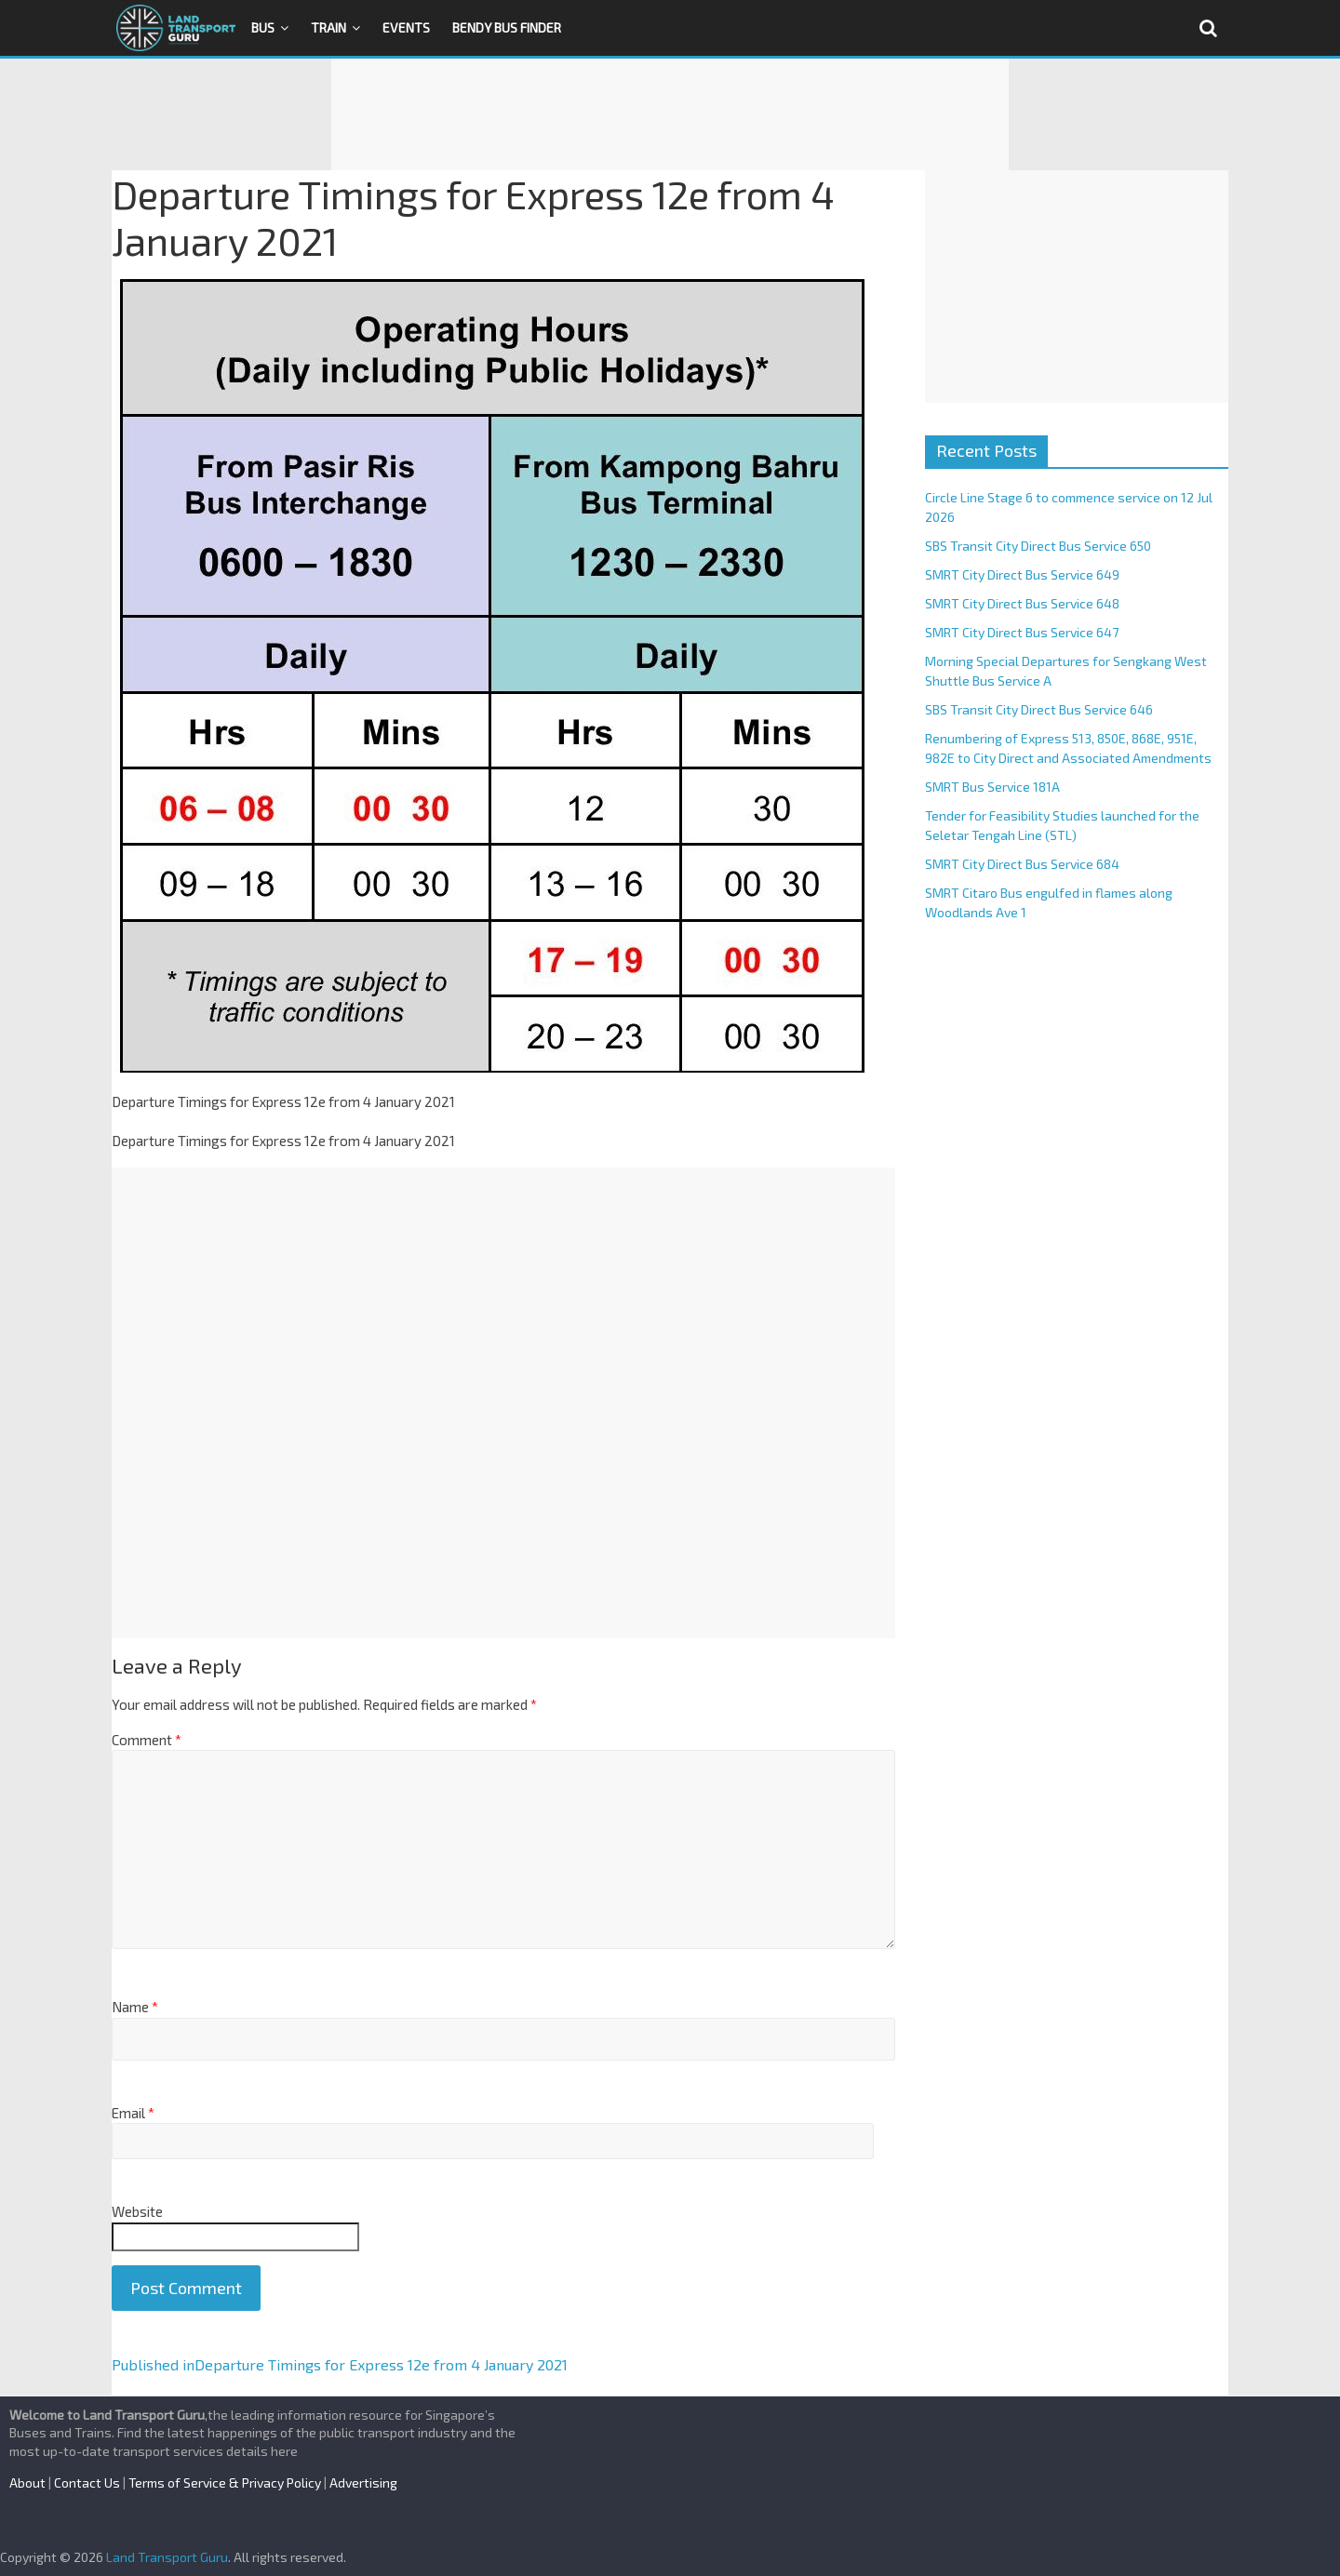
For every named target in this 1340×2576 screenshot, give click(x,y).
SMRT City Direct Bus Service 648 (1022, 603)
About (27, 2482)
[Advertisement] (670, 114)
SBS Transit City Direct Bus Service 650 (1038, 546)
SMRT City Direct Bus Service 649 (1022, 574)
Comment (146, 1739)
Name (135, 2006)
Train (328, 27)
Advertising (363, 2482)
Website (137, 2211)
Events (406, 27)
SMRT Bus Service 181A (992, 786)
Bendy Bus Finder (506, 27)
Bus (263, 27)
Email (133, 2112)
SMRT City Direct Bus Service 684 (1022, 864)
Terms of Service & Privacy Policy (224, 2482)
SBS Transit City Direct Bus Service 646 (1039, 709)
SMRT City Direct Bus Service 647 (1022, 632)
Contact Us (87, 2482)
